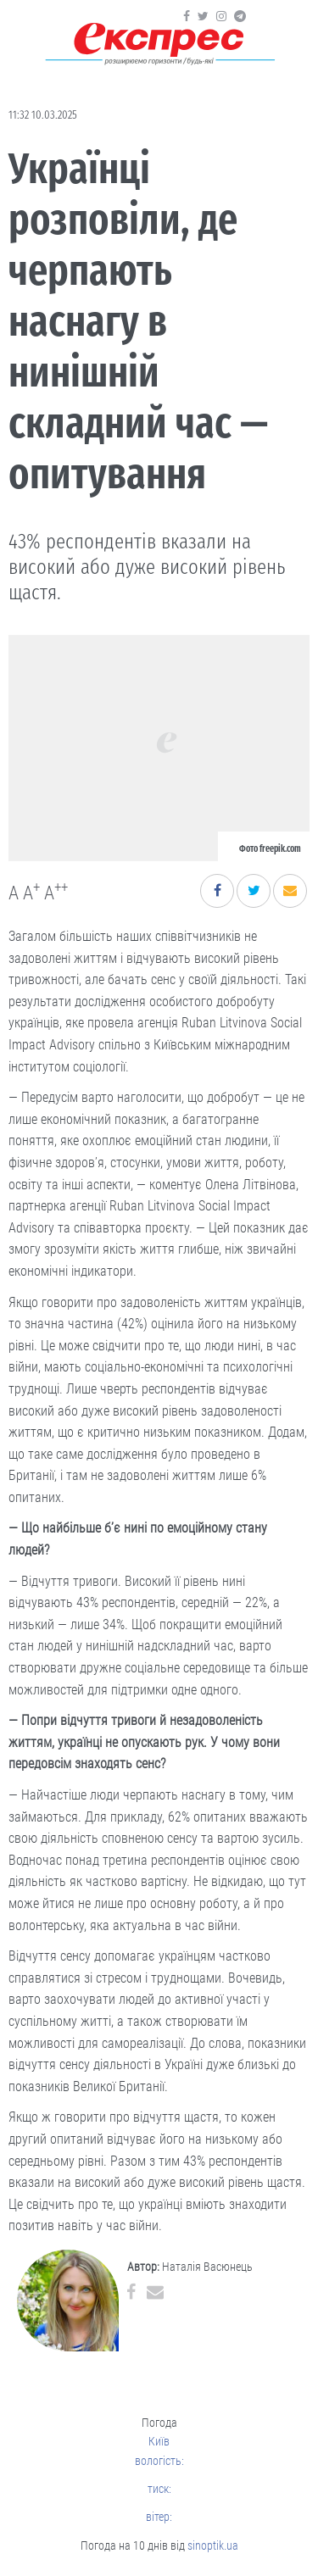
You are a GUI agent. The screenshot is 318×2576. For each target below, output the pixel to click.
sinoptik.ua (212, 2545)
